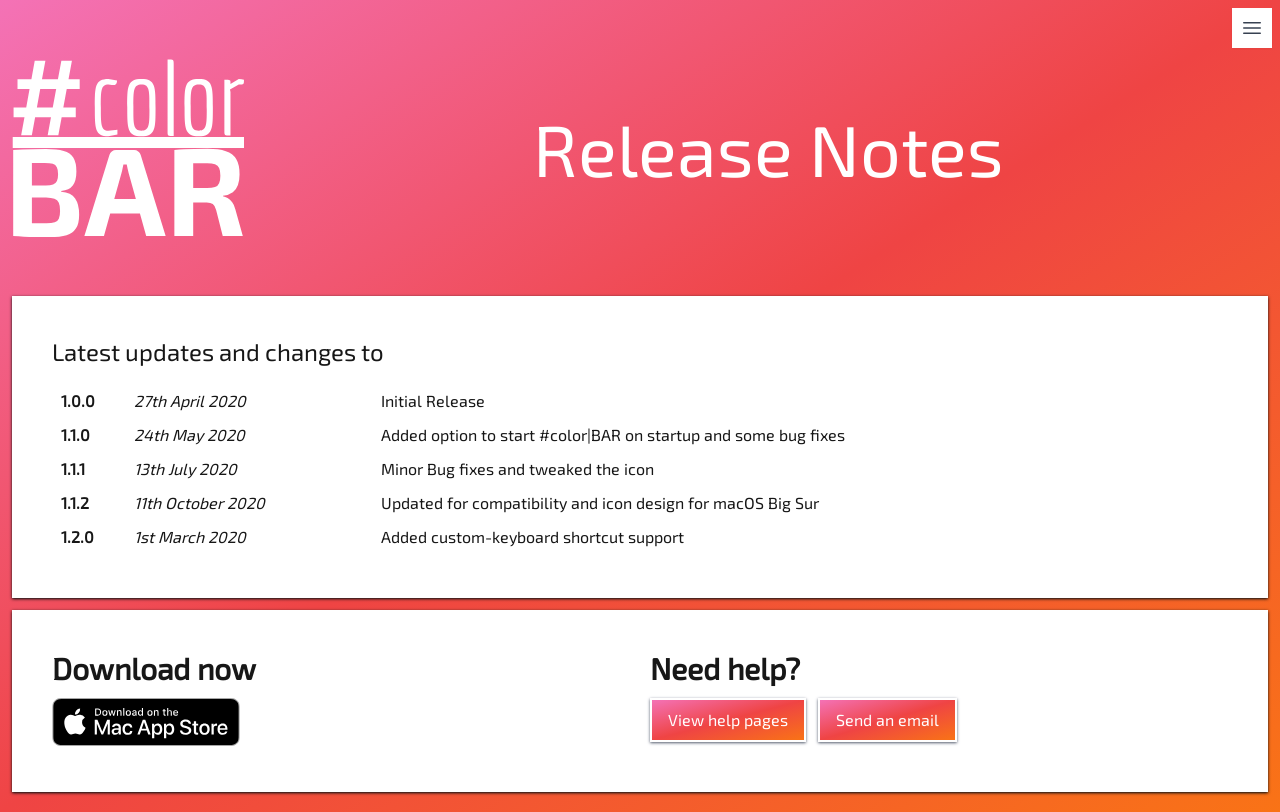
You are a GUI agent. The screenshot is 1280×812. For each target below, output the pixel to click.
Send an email (887, 719)
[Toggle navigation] (1252, 28)
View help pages (728, 719)
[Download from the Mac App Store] (146, 722)
